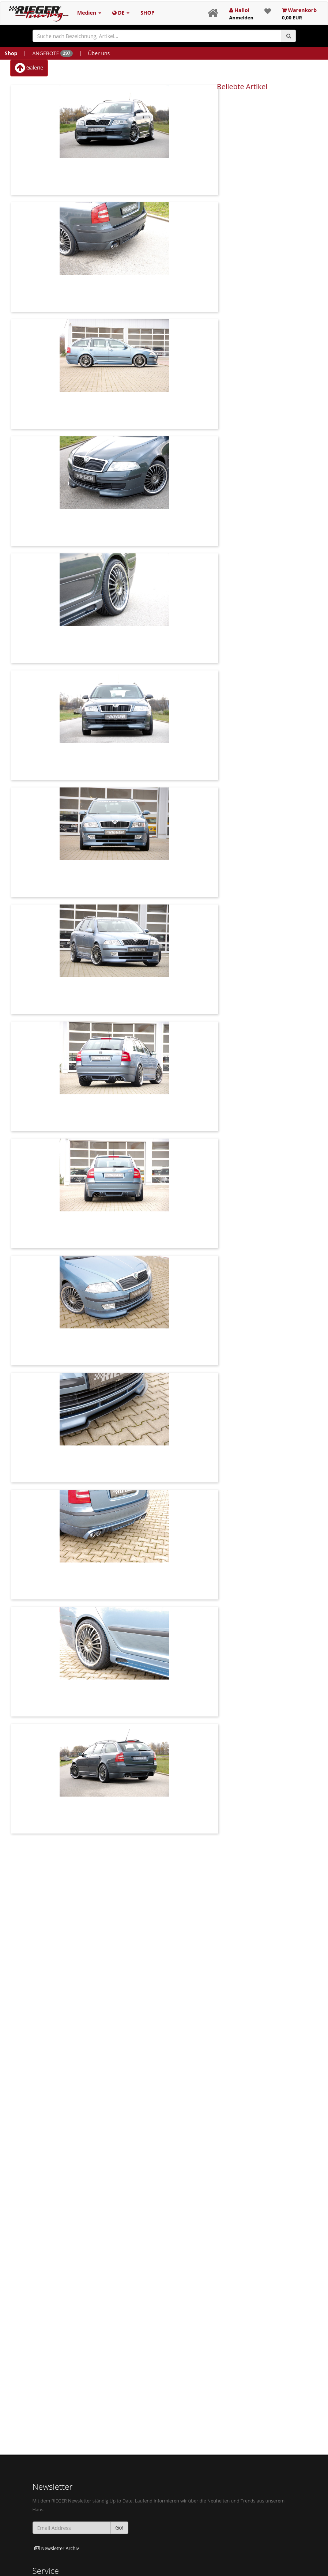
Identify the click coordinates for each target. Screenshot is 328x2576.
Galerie (29, 68)
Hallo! (241, 14)
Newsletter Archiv (56, 2548)
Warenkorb (299, 14)
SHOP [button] (147, 12)
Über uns (99, 53)
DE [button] (120, 12)
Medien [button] (89, 12)
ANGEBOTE (52, 53)
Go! (119, 2527)
